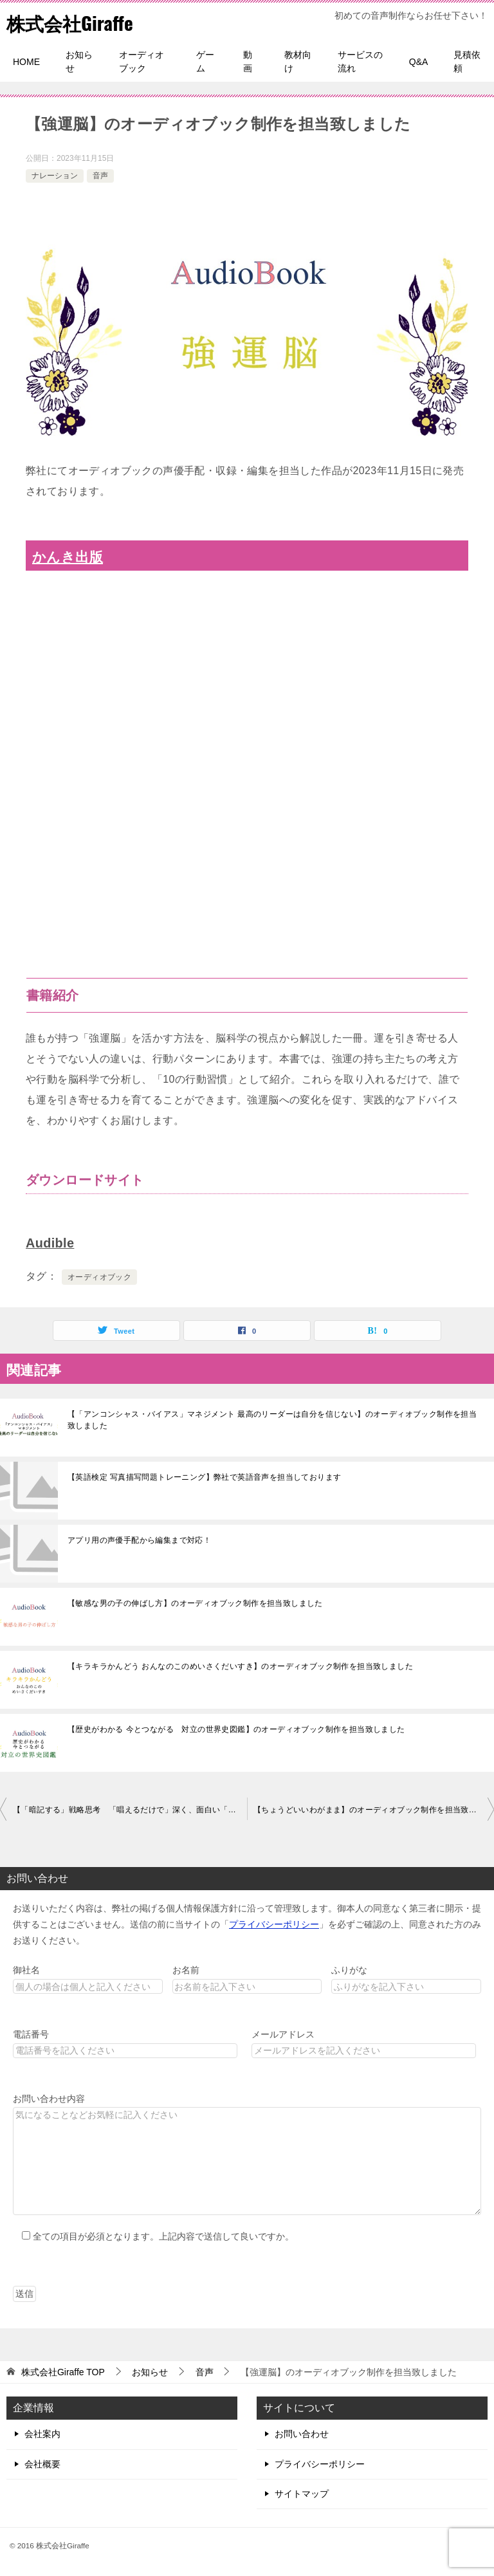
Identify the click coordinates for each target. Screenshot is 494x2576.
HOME (26, 62)
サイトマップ (302, 2494)
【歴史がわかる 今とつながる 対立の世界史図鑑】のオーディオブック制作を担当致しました (236, 1729)
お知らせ (79, 61)
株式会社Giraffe (71, 22)
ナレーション (55, 175)
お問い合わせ (302, 2434)
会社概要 (42, 2464)
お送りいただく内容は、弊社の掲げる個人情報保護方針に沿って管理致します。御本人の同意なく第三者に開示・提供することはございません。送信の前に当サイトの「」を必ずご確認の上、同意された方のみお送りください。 (247, 1924)
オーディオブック (141, 61)
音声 (100, 175)
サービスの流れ (360, 61)
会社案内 (42, 2434)
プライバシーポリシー (274, 1924)
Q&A (418, 62)
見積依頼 (466, 61)
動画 (247, 61)
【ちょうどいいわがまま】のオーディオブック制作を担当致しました (373, 1809)
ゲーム (205, 61)
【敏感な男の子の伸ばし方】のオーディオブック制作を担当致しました (195, 1603)
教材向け (297, 61)
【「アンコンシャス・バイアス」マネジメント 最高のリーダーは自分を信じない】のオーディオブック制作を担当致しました (272, 1420)
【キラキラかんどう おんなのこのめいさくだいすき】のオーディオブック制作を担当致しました (240, 1666)
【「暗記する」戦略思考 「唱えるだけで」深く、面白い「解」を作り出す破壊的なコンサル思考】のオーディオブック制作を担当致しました (130, 1809)
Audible (50, 1243)
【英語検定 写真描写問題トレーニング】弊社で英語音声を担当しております (204, 1477)
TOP (63, 2372)
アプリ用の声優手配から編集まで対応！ (139, 1540)
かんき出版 (67, 556)
